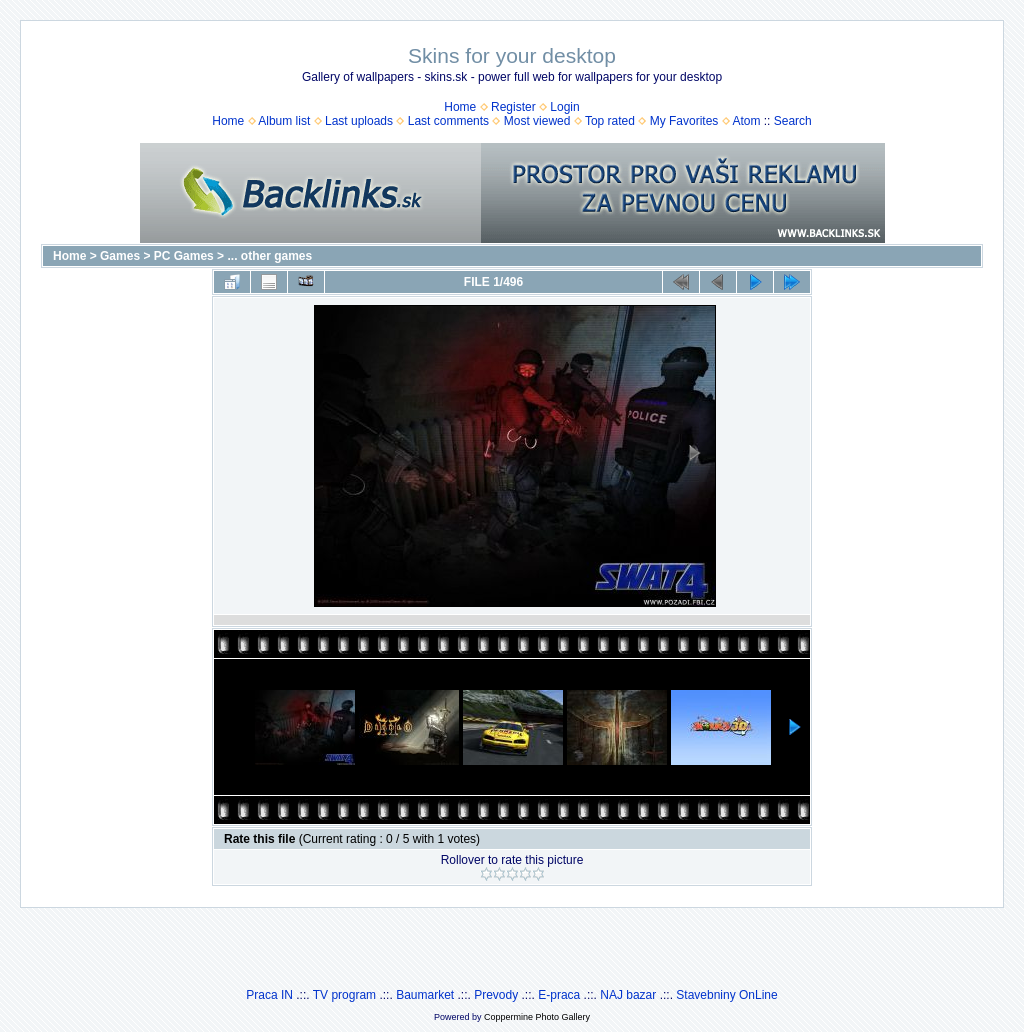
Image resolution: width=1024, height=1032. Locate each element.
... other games (269, 256)
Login (564, 107)
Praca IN (269, 995)
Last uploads (359, 121)
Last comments (448, 121)
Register (513, 107)
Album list (284, 121)
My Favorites (684, 121)
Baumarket (425, 995)
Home (460, 107)
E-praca (559, 995)
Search (793, 121)
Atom (746, 121)
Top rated (610, 121)
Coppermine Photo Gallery (537, 1017)
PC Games (184, 256)
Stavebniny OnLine (726, 995)
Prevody (496, 995)
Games (120, 256)
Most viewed (537, 121)
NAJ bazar (628, 995)
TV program (344, 995)
